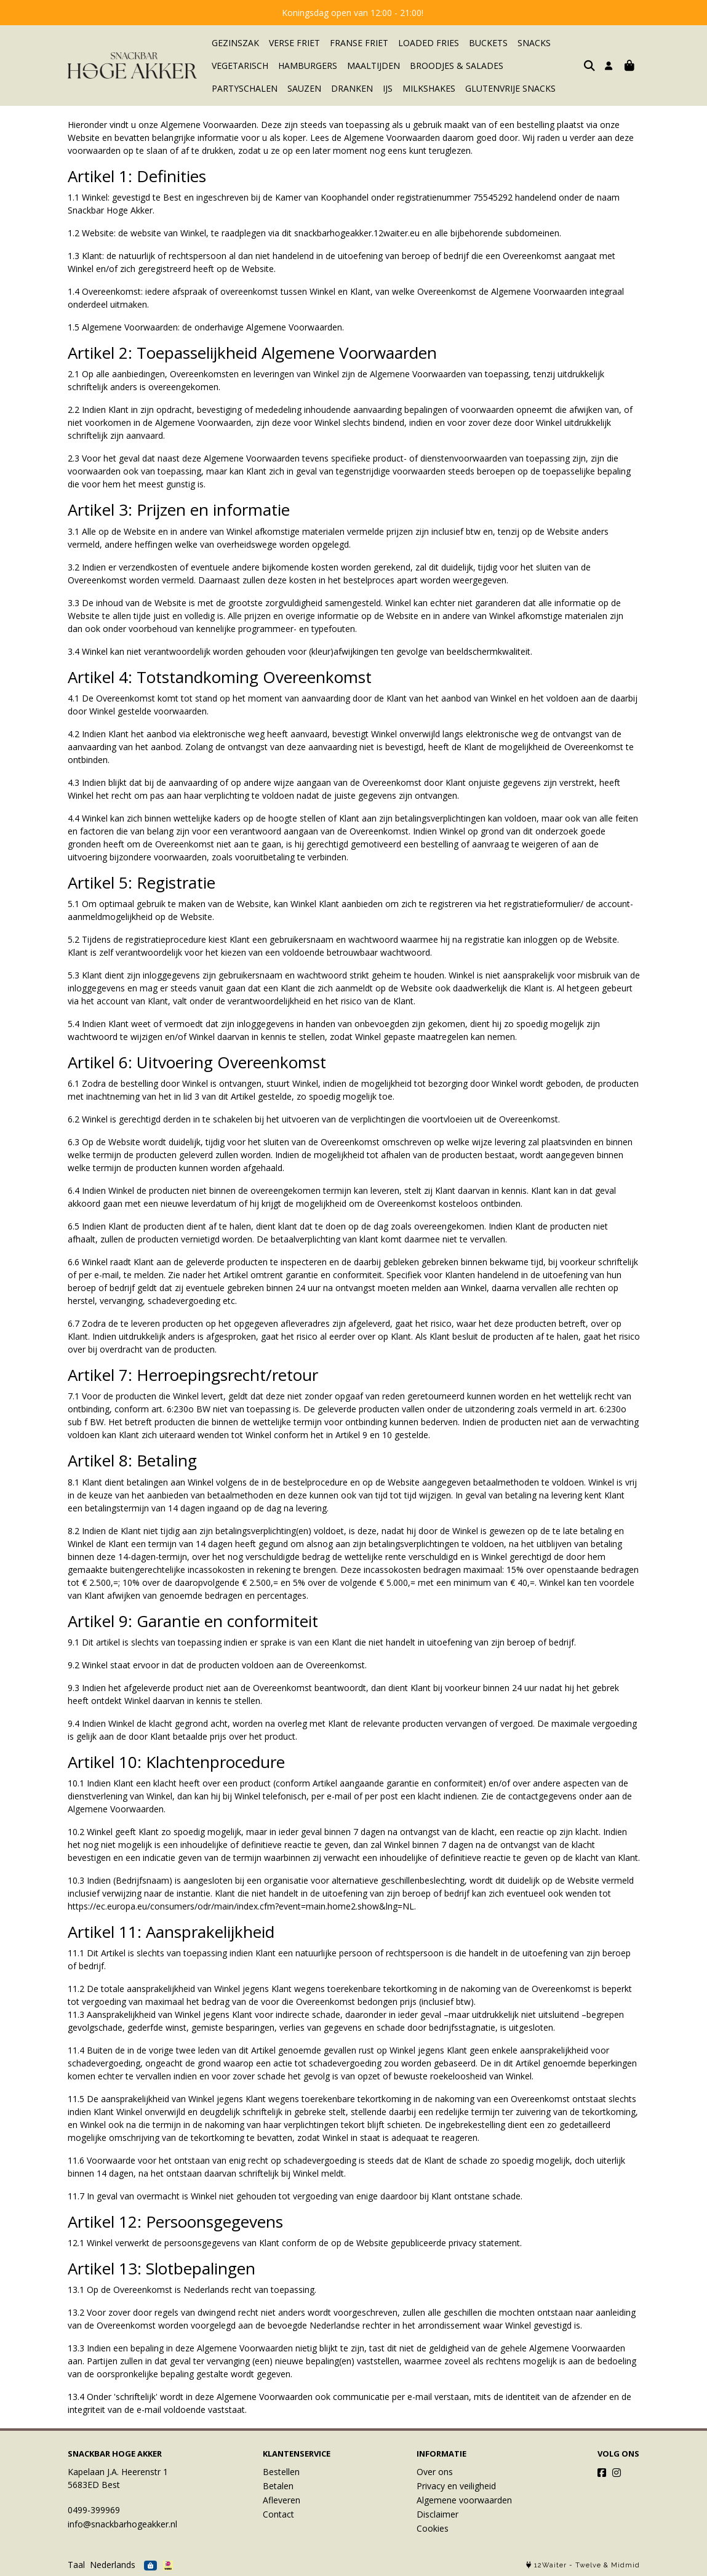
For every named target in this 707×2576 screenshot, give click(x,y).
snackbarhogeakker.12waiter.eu (357, 233)
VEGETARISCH (240, 65)
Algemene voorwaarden (464, 2500)
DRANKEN (276, 88)
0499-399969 (94, 2510)
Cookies (433, 2528)
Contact (278, 2514)
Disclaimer (437, 2514)
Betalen (278, 2486)
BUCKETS (488, 43)
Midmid (625, 2565)
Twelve (588, 2565)
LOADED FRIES (428, 43)
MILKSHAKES (353, 88)
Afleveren (281, 2500)
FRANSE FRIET (359, 43)
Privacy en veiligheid (456, 2486)
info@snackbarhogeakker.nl (122, 2524)
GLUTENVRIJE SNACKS (434, 88)
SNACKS (534, 43)
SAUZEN (229, 88)
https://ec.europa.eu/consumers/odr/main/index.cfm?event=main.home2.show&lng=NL (241, 1906)
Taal (76, 2564)
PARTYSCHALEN (546, 65)
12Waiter (550, 2565)
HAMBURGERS (307, 65)
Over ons (435, 2472)
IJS (312, 88)
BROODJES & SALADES (456, 65)
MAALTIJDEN (373, 65)
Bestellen (281, 2472)
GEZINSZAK (235, 43)
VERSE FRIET (294, 43)
